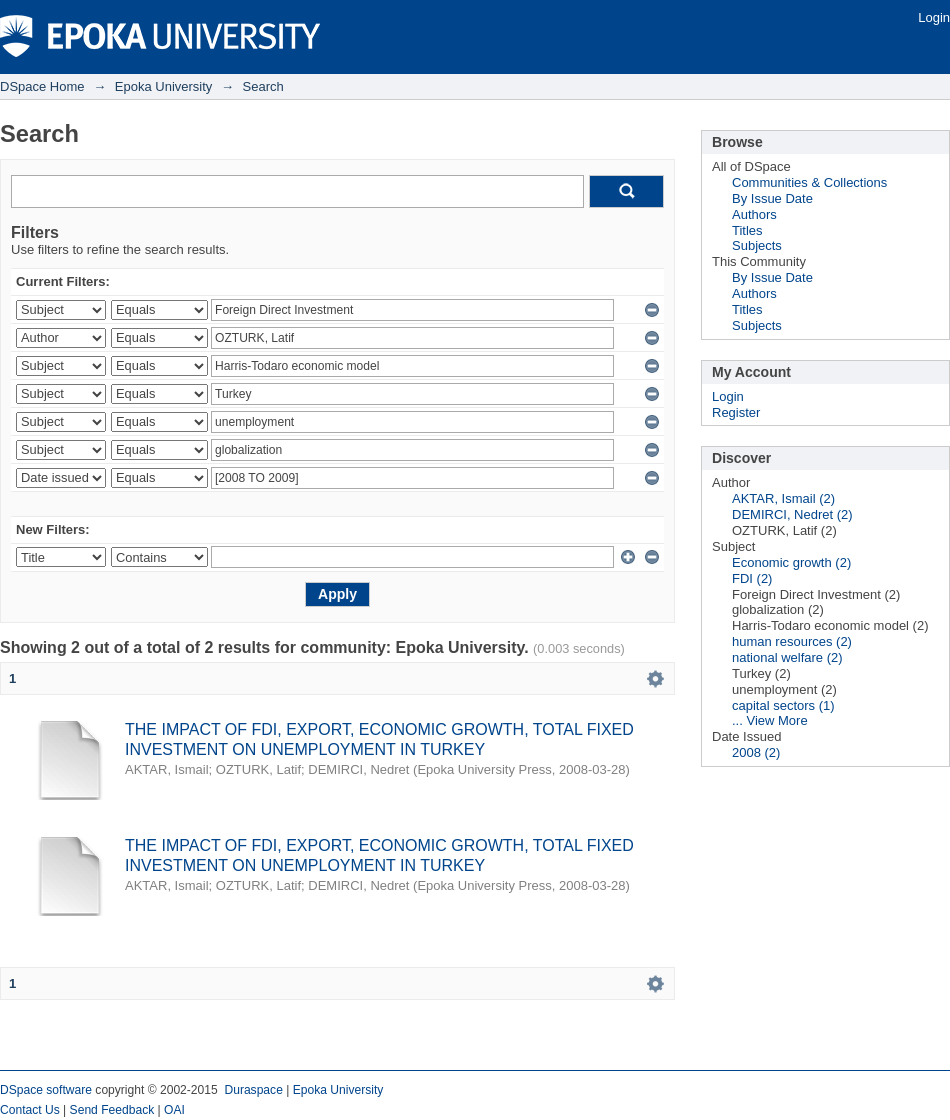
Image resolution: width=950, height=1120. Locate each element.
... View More (770, 720)
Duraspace (253, 1090)
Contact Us (30, 1110)
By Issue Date (772, 198)
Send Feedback (112, 1110)
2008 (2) (756, 752)
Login (934, 17)
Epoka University (164, 86)
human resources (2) (792, 641)
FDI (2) (752, 578)
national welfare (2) (787, 657)
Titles (747, 230)
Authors (754, 214)
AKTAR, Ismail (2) (783, 498)
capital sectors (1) (783, 705)
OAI (174, 1110)
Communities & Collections (809, 182)
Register (736, 412)
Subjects (757, 245)
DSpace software (46, 1090)
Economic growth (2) (791, 562)
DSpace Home (42, 86)
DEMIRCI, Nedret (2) (792, 514)
